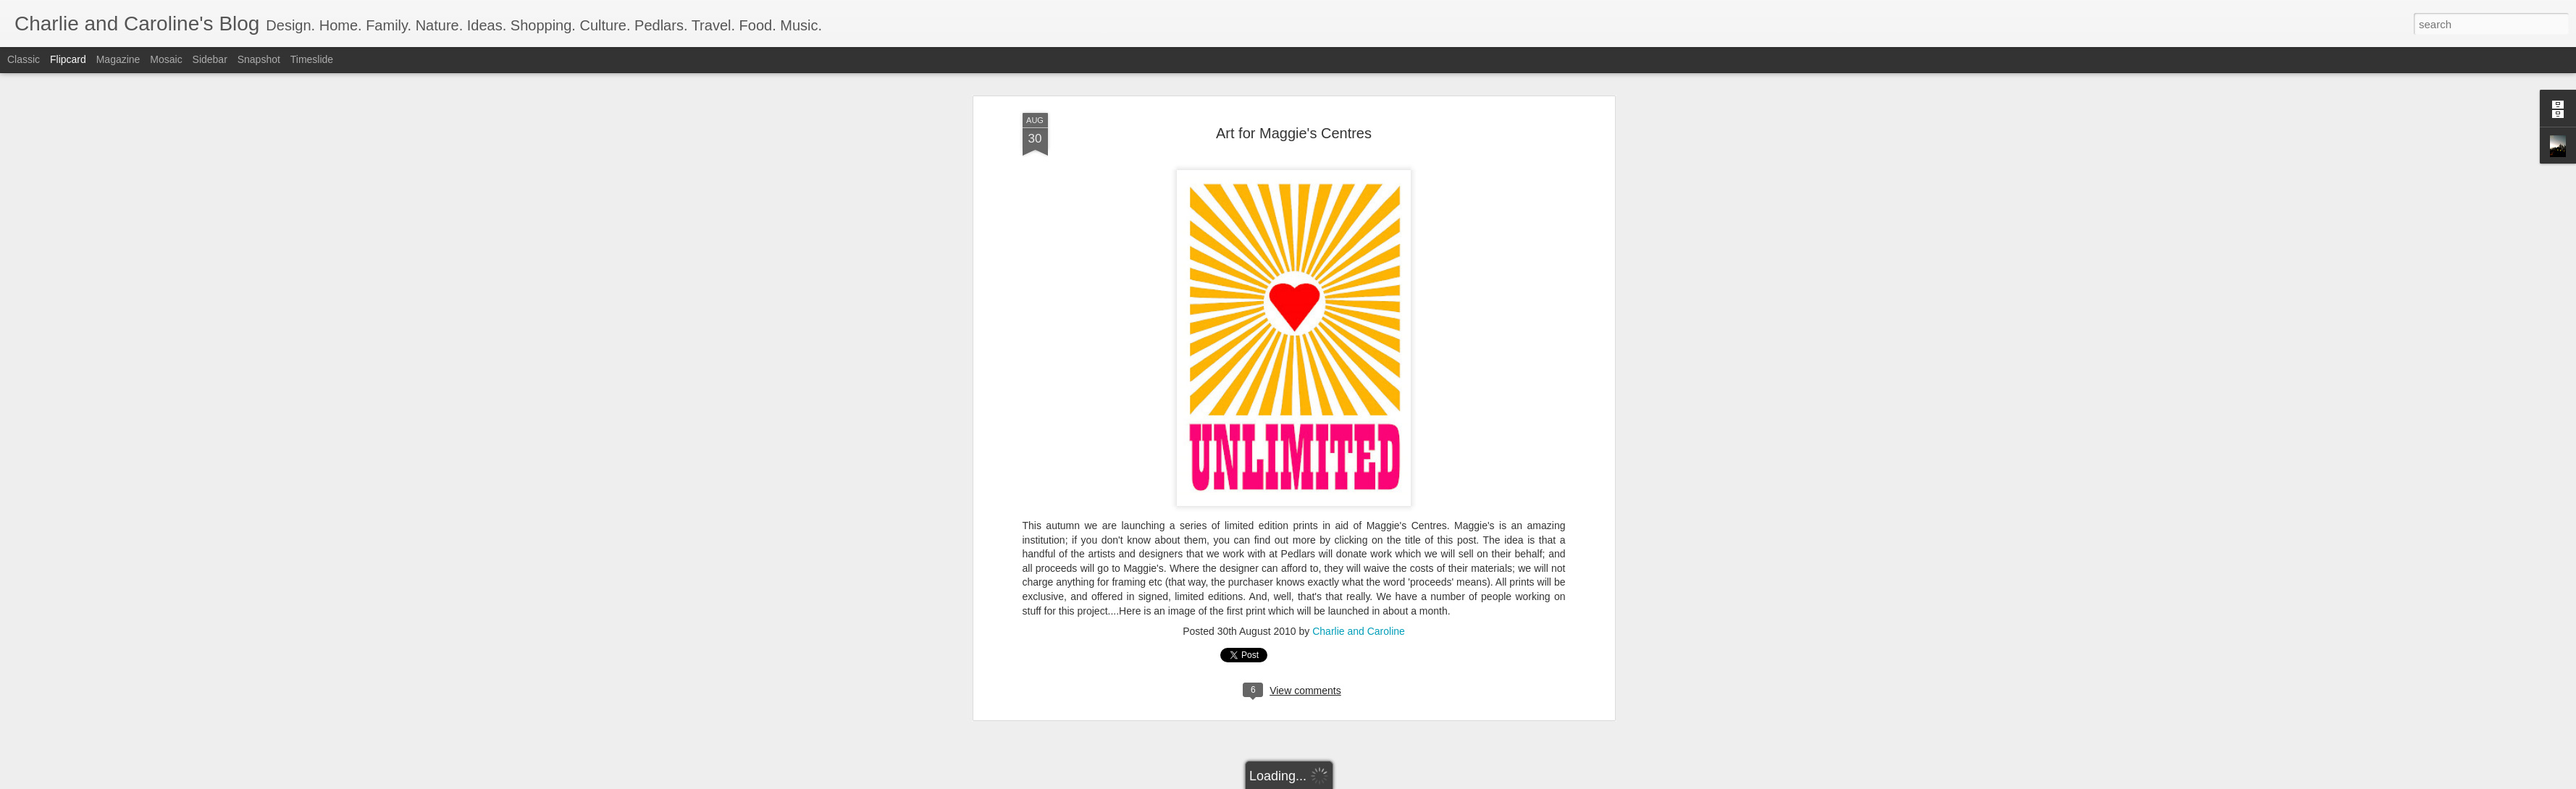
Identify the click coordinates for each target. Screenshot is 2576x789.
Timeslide (311, 59)
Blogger (1333, 781)
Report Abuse (1375, 781)
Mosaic (166, 59)
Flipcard (68, 59)
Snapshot (259, 59)
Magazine (118, 59)
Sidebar (210, 59)
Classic (23, 59)
